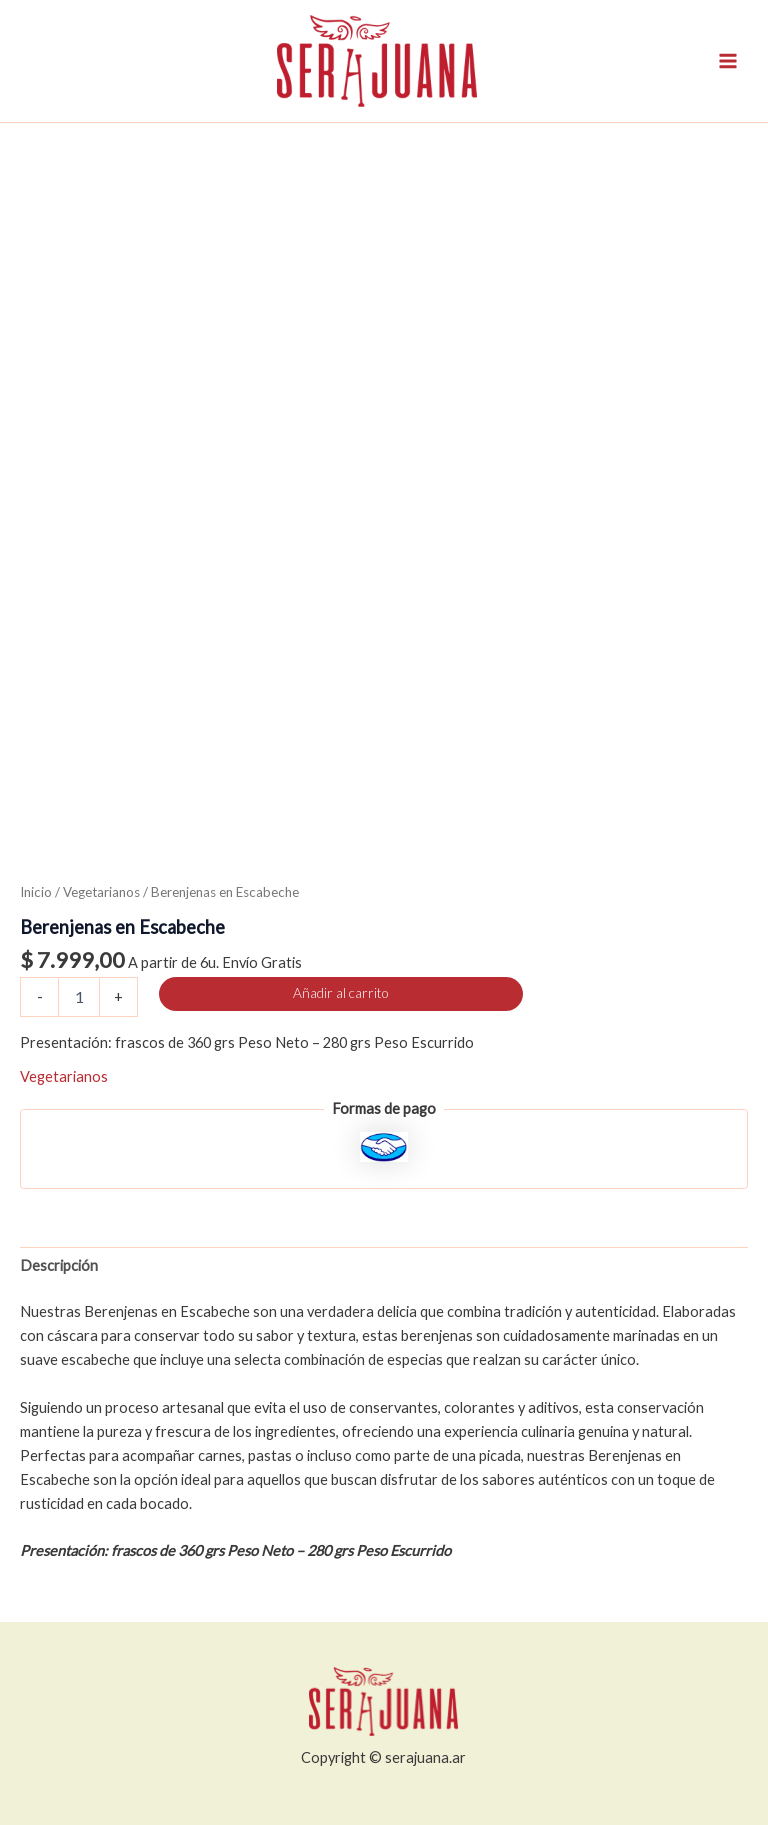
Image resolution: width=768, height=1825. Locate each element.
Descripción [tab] (59, 1265)
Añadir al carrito (340, 993)
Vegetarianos (101, 892)
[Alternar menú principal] (728, 61)
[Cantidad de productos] (79, 997)
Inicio (36, 892)
